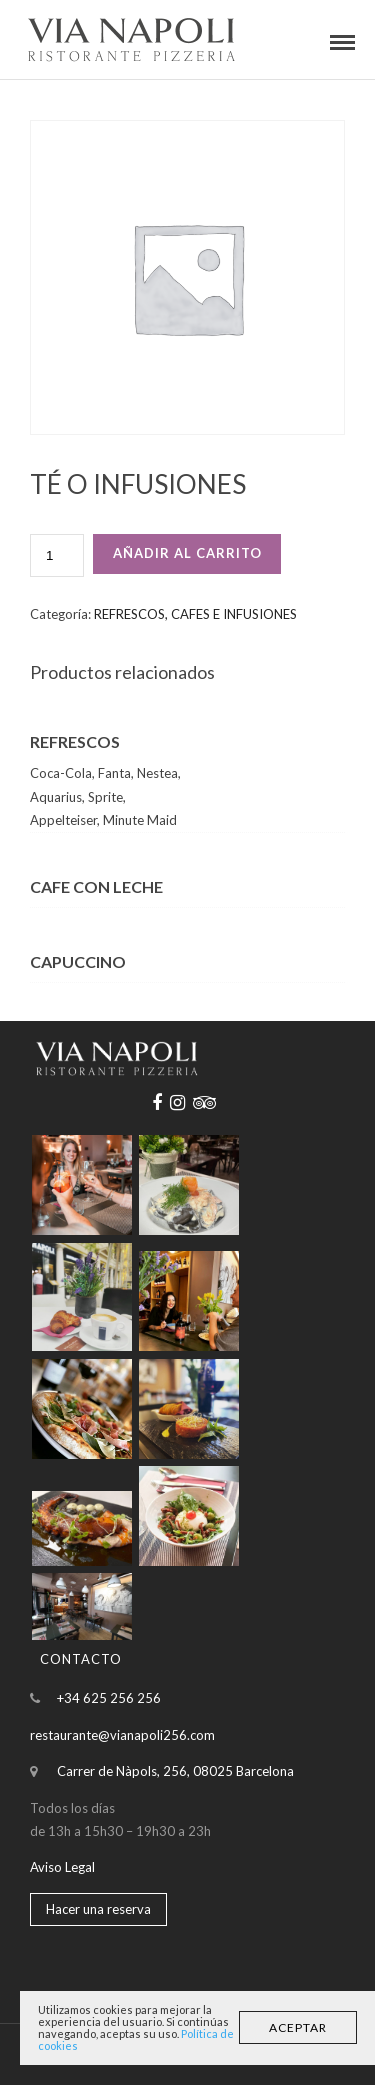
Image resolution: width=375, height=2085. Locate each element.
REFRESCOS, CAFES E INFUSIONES (195, 614)
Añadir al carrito (187, 553)
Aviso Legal (62, 1867)
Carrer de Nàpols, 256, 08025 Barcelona (175, 1771)
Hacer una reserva (98, 1909)
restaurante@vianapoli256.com (122, 1735)
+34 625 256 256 (109, 1698)
